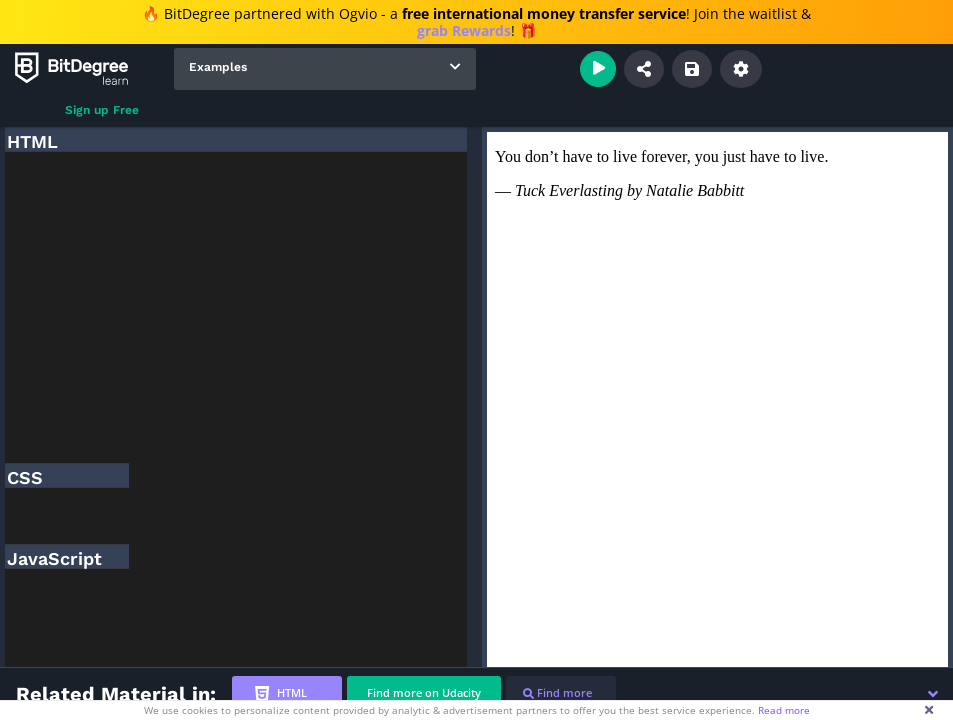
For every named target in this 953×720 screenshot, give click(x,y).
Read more (784, 710)
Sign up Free (102, 110)
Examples (218, 67)
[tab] (287, 693)
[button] (933, 694)
